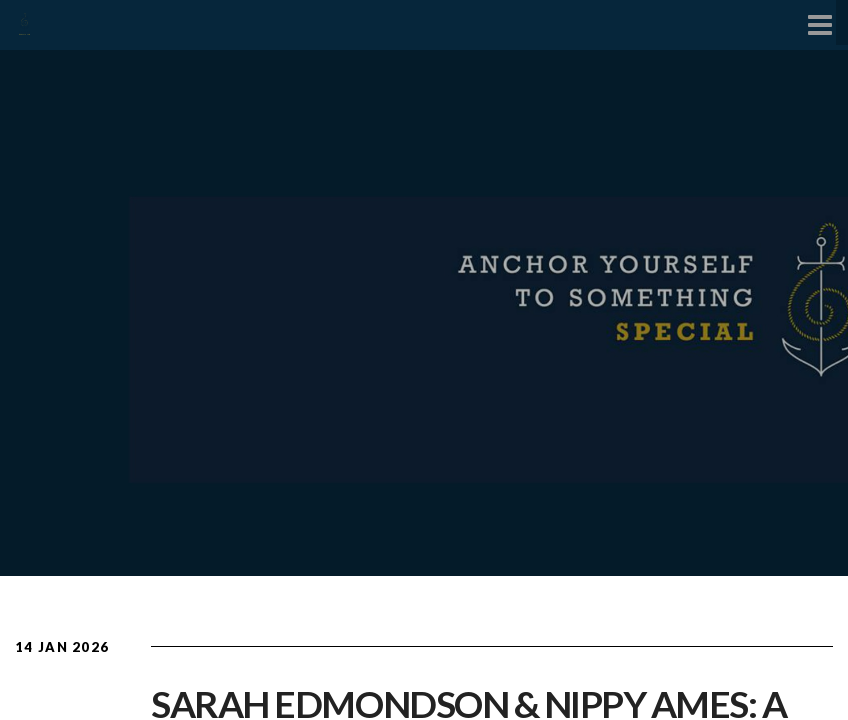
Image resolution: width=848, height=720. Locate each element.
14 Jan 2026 (62, 647)
